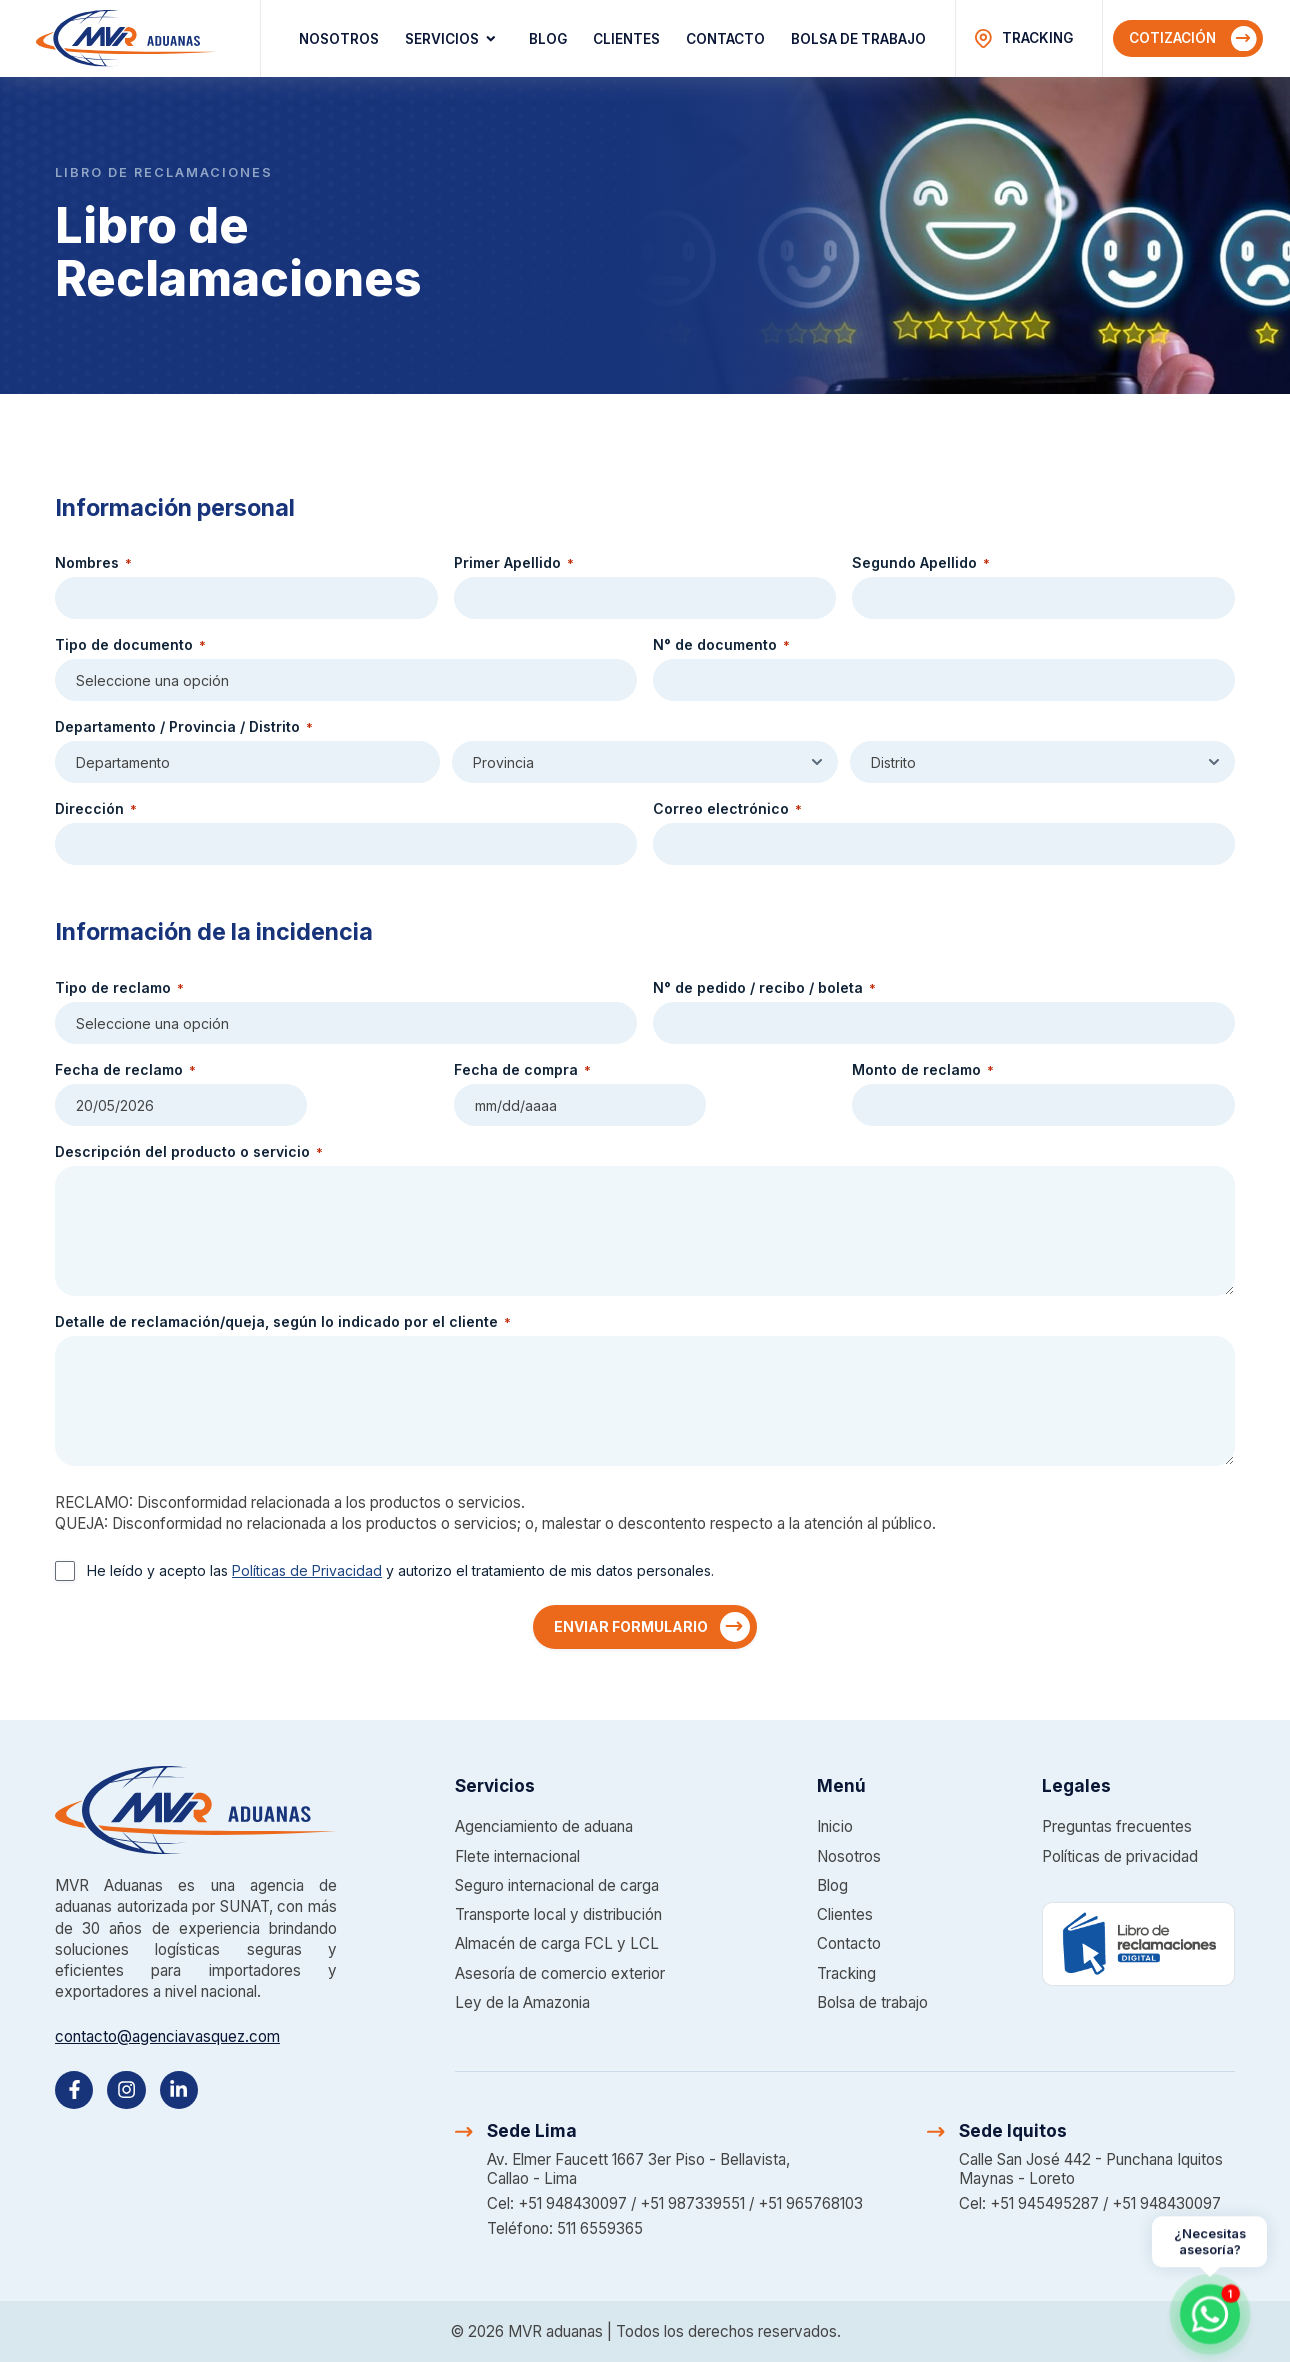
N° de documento (721, 645)
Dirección (96, 809)
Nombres (93, 563)
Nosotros (339, 39)
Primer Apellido (514, 563)
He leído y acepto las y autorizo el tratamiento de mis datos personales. (400, 1570)
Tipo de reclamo (119, 988)
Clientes (626, 39)
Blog (548, 39)
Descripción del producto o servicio (189, 1152)
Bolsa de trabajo (858, 39)
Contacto (725, 39)
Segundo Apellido (921, 563)
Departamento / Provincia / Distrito (184, 727)
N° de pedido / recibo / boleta (764, 988)
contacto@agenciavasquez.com (167, 2036)
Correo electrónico (727, 809)
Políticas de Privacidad (307, 1570)
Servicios (454, 39)
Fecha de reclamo (125, 1070)
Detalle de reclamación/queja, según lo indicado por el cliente (283, 1322)
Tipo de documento (130, 645)
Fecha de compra (522, 1070)
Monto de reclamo (923, 1070)
